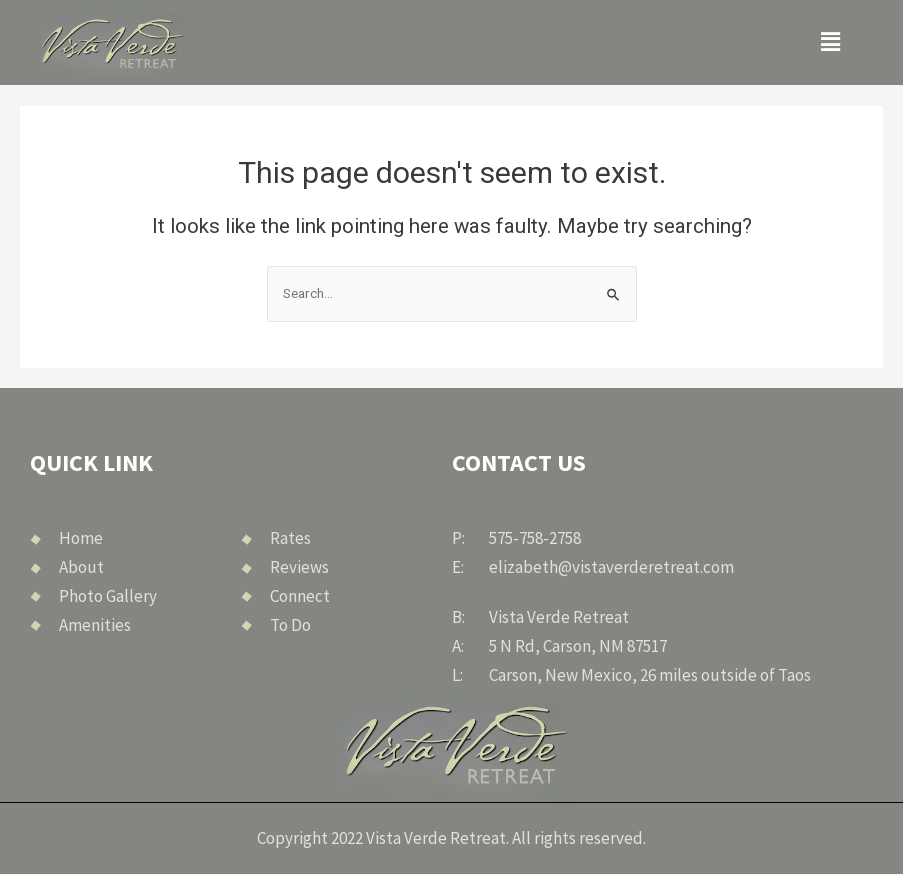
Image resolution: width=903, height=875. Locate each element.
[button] (831, 42)
